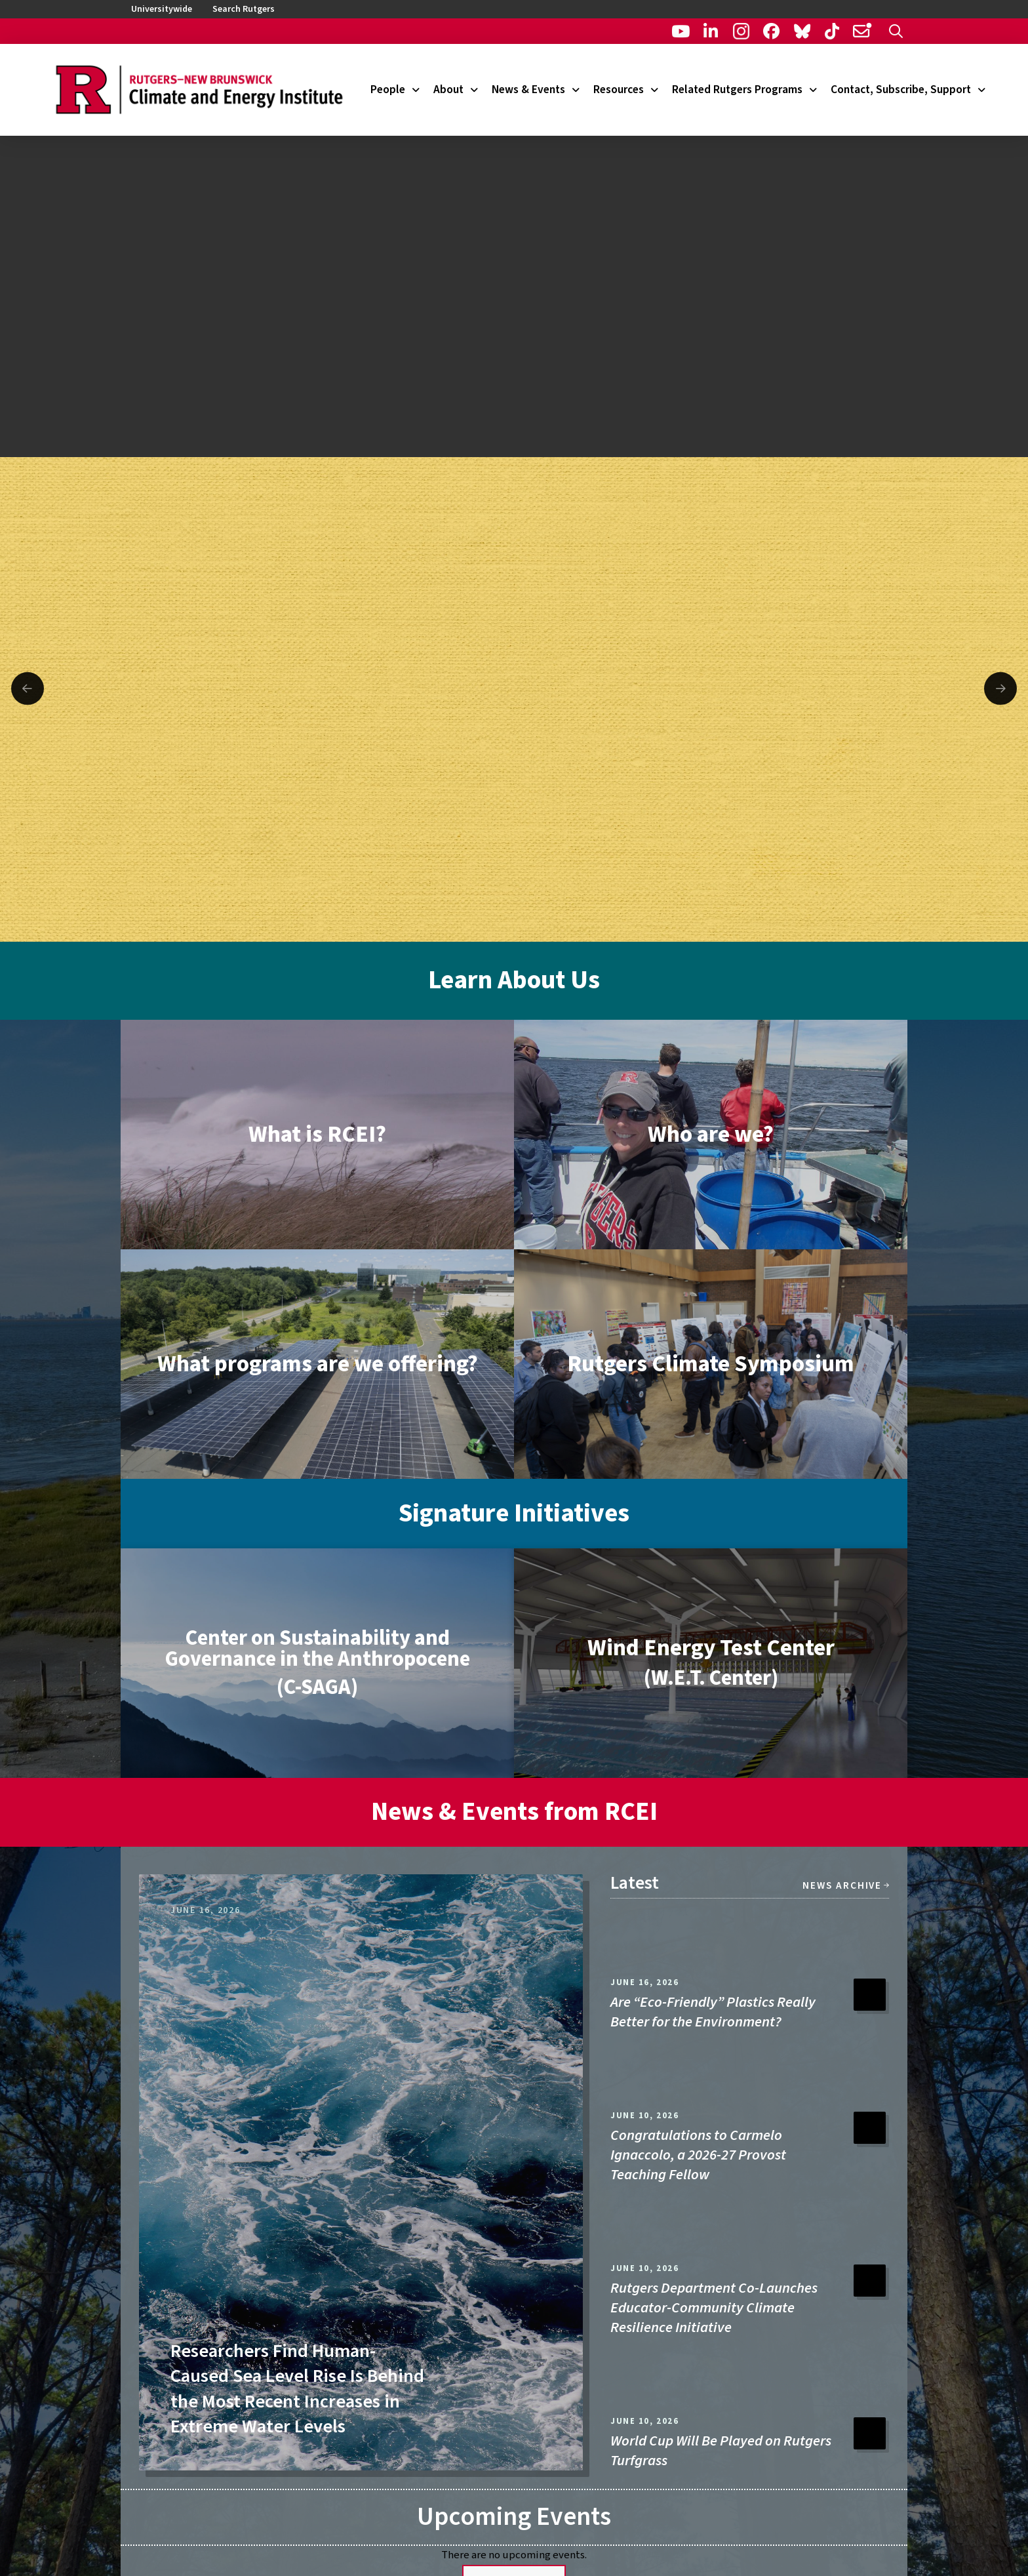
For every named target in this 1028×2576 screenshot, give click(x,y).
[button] (895, 31)
